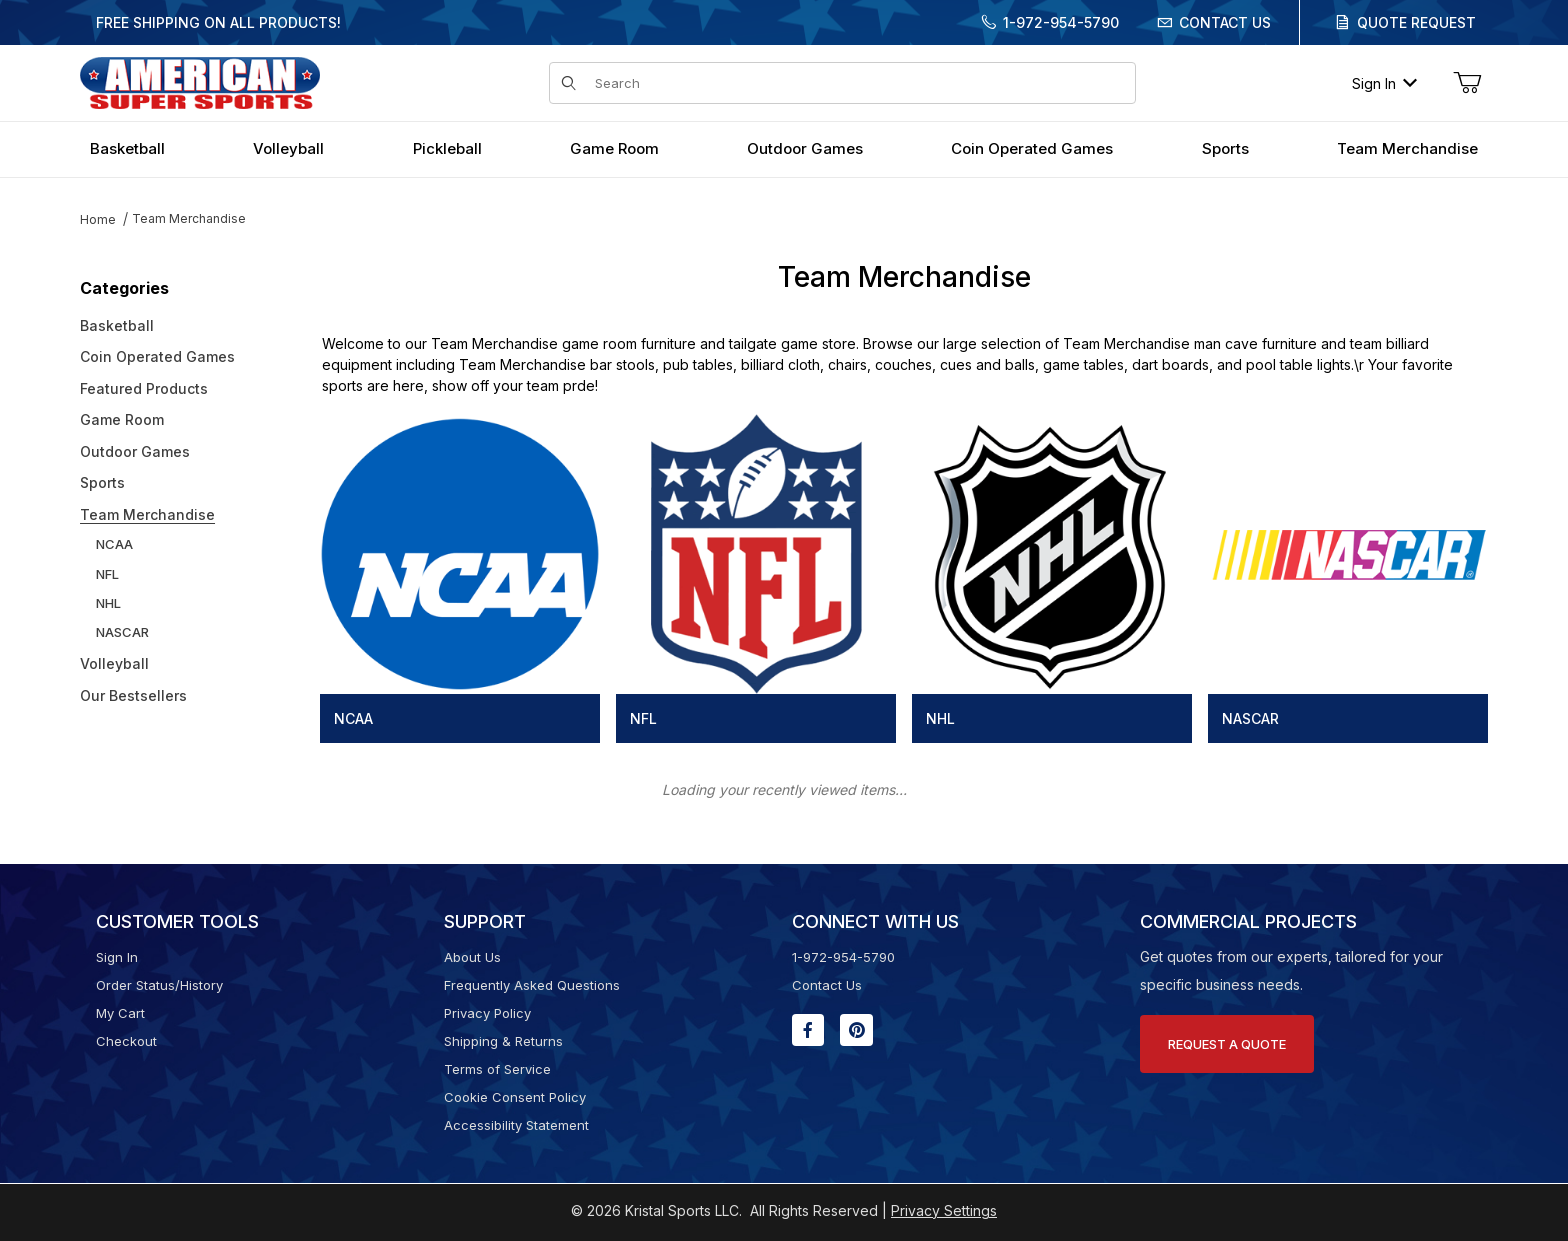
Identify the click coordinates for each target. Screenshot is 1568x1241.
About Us (472, 957)
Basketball (117, 325)
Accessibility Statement (516, 1125)
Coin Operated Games (157, 356)
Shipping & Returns (503, 1041)
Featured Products (144, 388)
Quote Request (1416, 22)
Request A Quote (1227, 1044)
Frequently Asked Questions (532, 985)
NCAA (114, 544)
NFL (107, 574)
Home (98, 219)
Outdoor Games (135, 451)
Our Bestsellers (133, 695)
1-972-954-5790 (1061, 22)
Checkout (126, 1041)
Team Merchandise (189, 218)
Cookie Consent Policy (515, 1097)
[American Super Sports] (200, 81)
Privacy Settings (944, 1210)
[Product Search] (859, 83)
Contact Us (1225, 22)
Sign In (1384, 83)
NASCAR (122, 632)
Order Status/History (159, 985)
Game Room (122, 419)
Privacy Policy (487, 1013)
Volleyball (114, 663)
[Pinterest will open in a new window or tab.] (856, 1030)
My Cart (120, 1013)
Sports (102, 482)
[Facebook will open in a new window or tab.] (808, 1030)
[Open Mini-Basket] (1467, 83)
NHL (108, 603)
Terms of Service (497, 1069)
